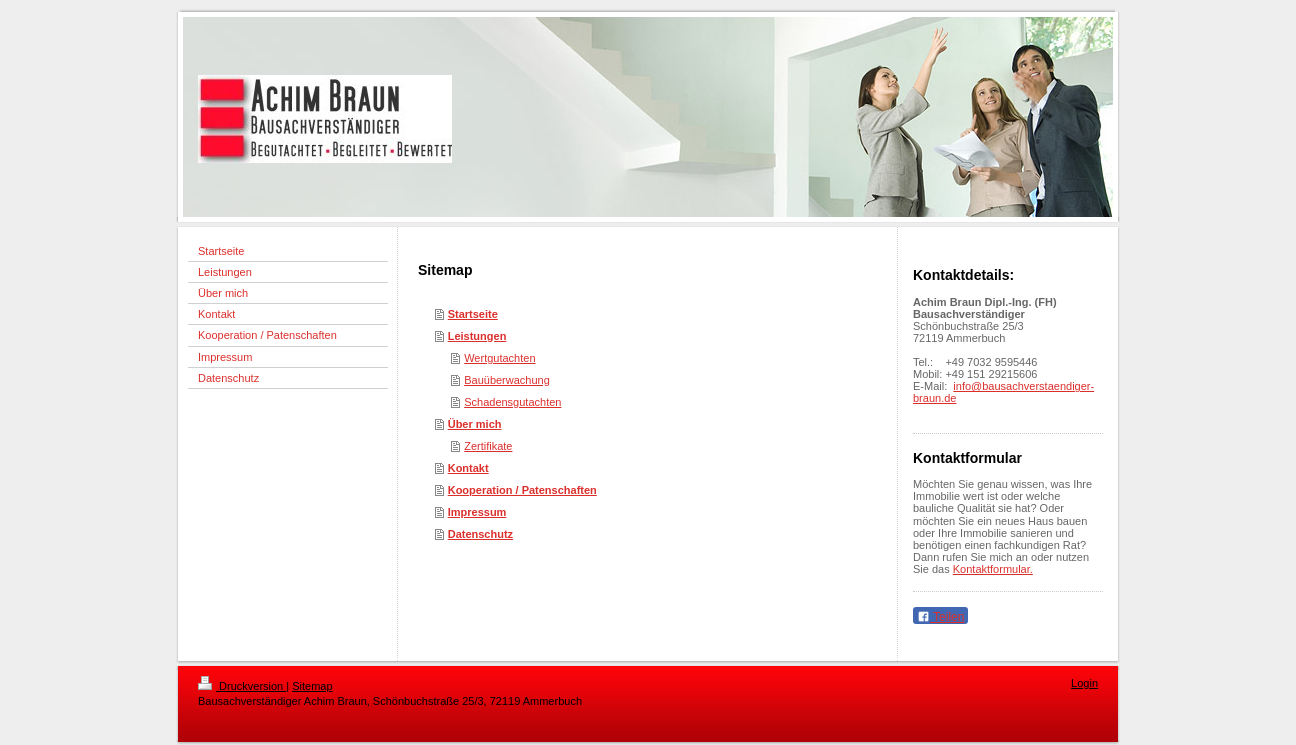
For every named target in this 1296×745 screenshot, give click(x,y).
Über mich (475, 424)
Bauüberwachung (507, 380)
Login (1084, 683)
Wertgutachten (499, 358)
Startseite (473, 314)
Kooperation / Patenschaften (522, 490)
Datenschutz (480, 534)
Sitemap (312, 686)
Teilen (940, 617)
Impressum (477, 512)
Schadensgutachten (512, 402)
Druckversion (242, 686)
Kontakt (468, 468)
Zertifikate (488, 446)
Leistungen (477, 336)
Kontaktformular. (993, 569)
